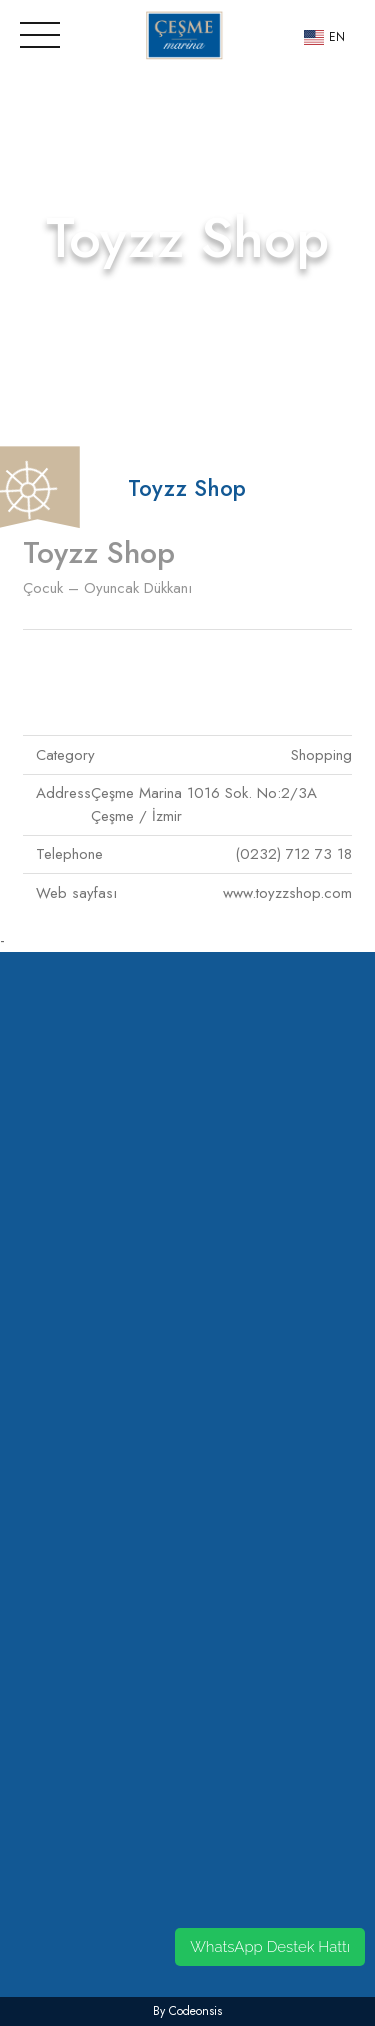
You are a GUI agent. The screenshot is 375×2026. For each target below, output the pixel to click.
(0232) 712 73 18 (293, 854)
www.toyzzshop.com (287, 893)
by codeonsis (187, 2011)
